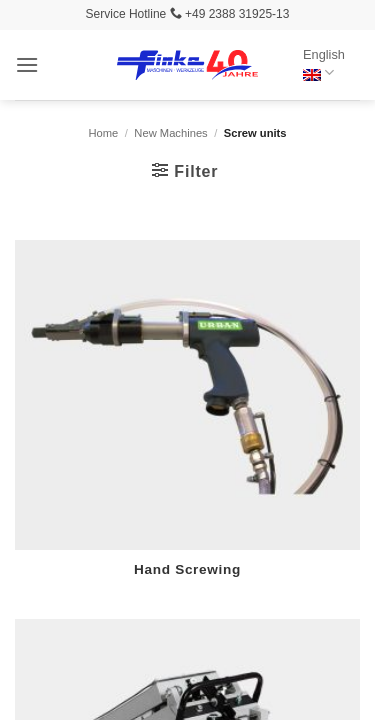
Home (103, 133)
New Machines (170, 133)
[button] (27, 64)
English (324, 64)
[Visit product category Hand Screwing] (187, 420)
